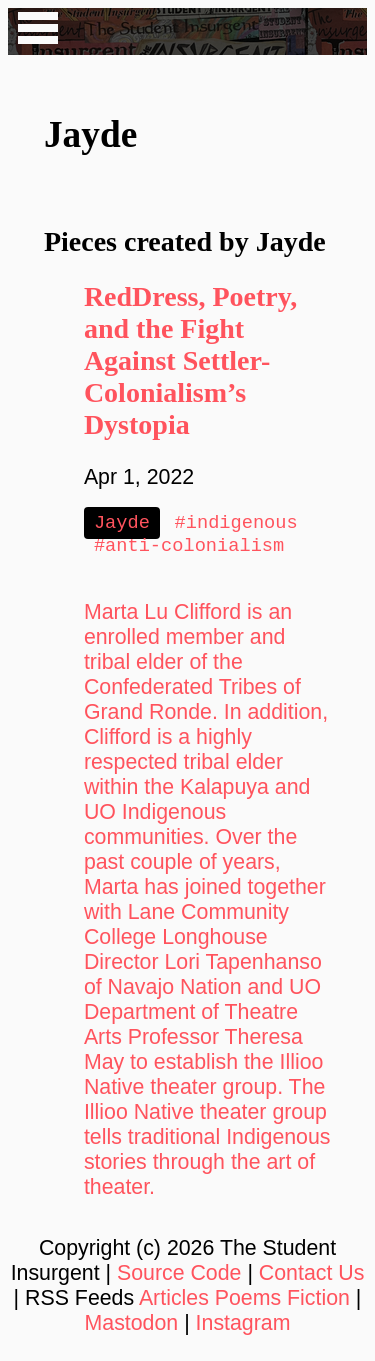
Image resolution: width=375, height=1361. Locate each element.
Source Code (179, 1277)
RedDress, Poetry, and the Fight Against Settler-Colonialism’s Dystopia (190, 360)
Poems (248, 1302)
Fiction (318, 1302)
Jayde (122, 523)
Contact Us (312, 1277)
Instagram (243, 1327)
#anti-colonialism (189, 548)
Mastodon (132, 1327)
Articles (174, 1302)
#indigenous (236, 523)
